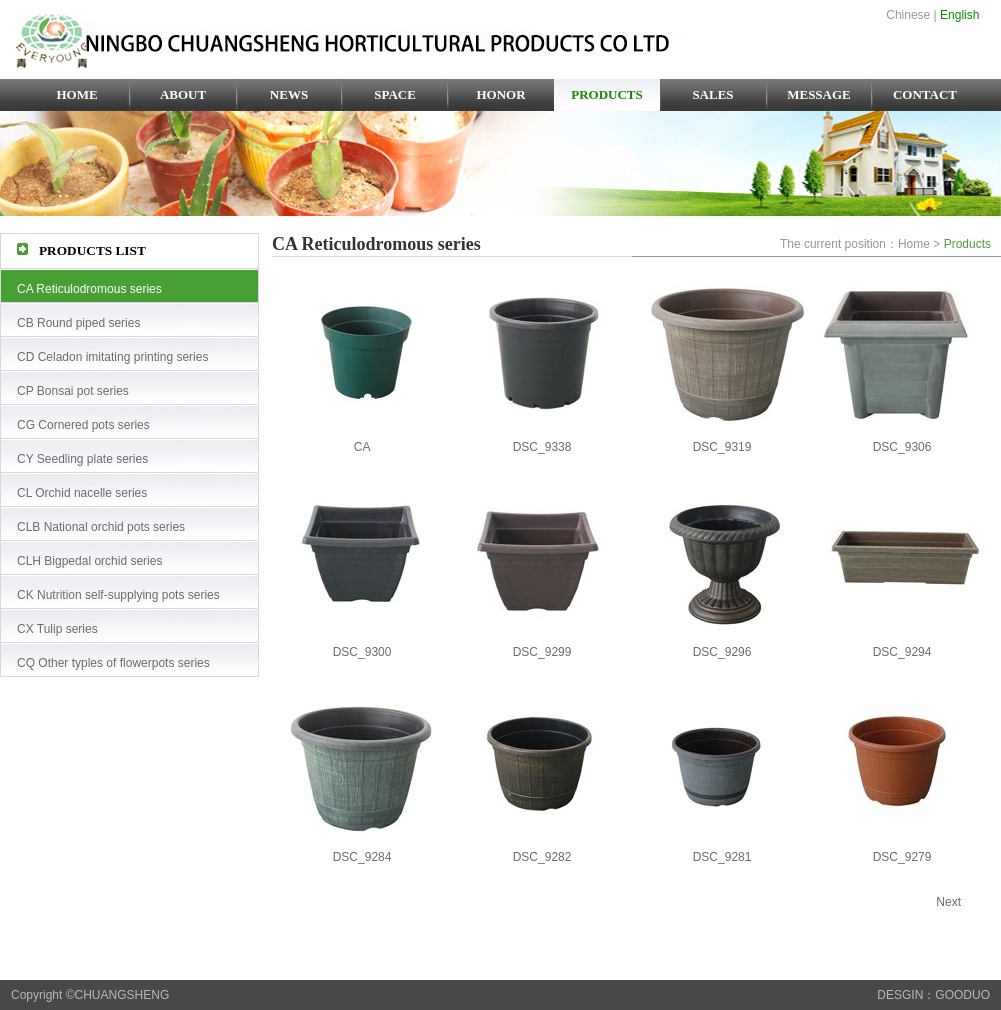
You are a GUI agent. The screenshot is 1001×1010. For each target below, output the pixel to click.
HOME (76, 94)
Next (948, 902)
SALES (712, 94)
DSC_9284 (362, 857)
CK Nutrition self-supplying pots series (118, 595)
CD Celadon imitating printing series (112, 357)
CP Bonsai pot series (73, 391)
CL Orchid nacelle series (82, 493)
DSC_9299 (542, 652)
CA (362, 447)
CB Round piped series (78, 323)
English (959, 15)
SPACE (395, 94)
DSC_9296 (722, 652)
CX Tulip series (57, 629)
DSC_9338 (542, 447)
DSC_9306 (902, 447)
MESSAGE (819, 94)
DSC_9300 (362, 652)
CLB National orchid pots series (101, 527)
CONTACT (925, 94)
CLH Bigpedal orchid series (89, 561)
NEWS (289, 94)
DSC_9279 (902, 857)
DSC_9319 (722, 447)
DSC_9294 (902, 652)
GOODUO (962, 995)
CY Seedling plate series (82, 459)
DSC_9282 (542, 857)
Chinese (908, 15)
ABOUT (183, 94)
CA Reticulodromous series (89, 289)
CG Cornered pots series (83, 425)
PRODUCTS (607, 94)
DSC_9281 (722, 857)
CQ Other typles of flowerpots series (113, 663)
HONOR (500, 94)
